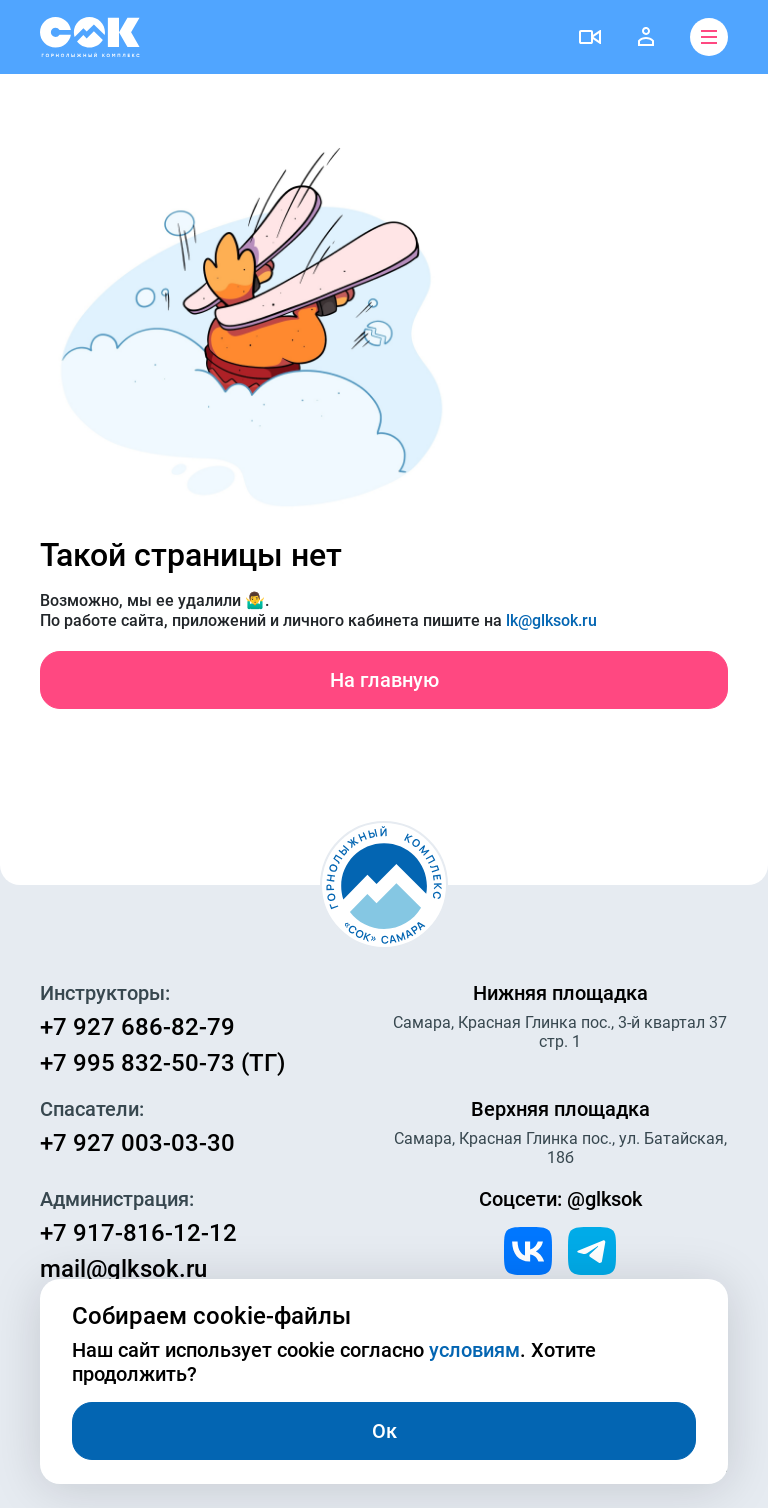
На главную (384, 680)
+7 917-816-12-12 (138, 1233)
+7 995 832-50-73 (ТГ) (162, 1063)
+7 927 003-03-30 (137, 1143)
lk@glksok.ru (551, 620)
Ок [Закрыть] (384, 1431)
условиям (474, 1350)
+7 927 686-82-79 (137, 1027)
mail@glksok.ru (123, 1269)
